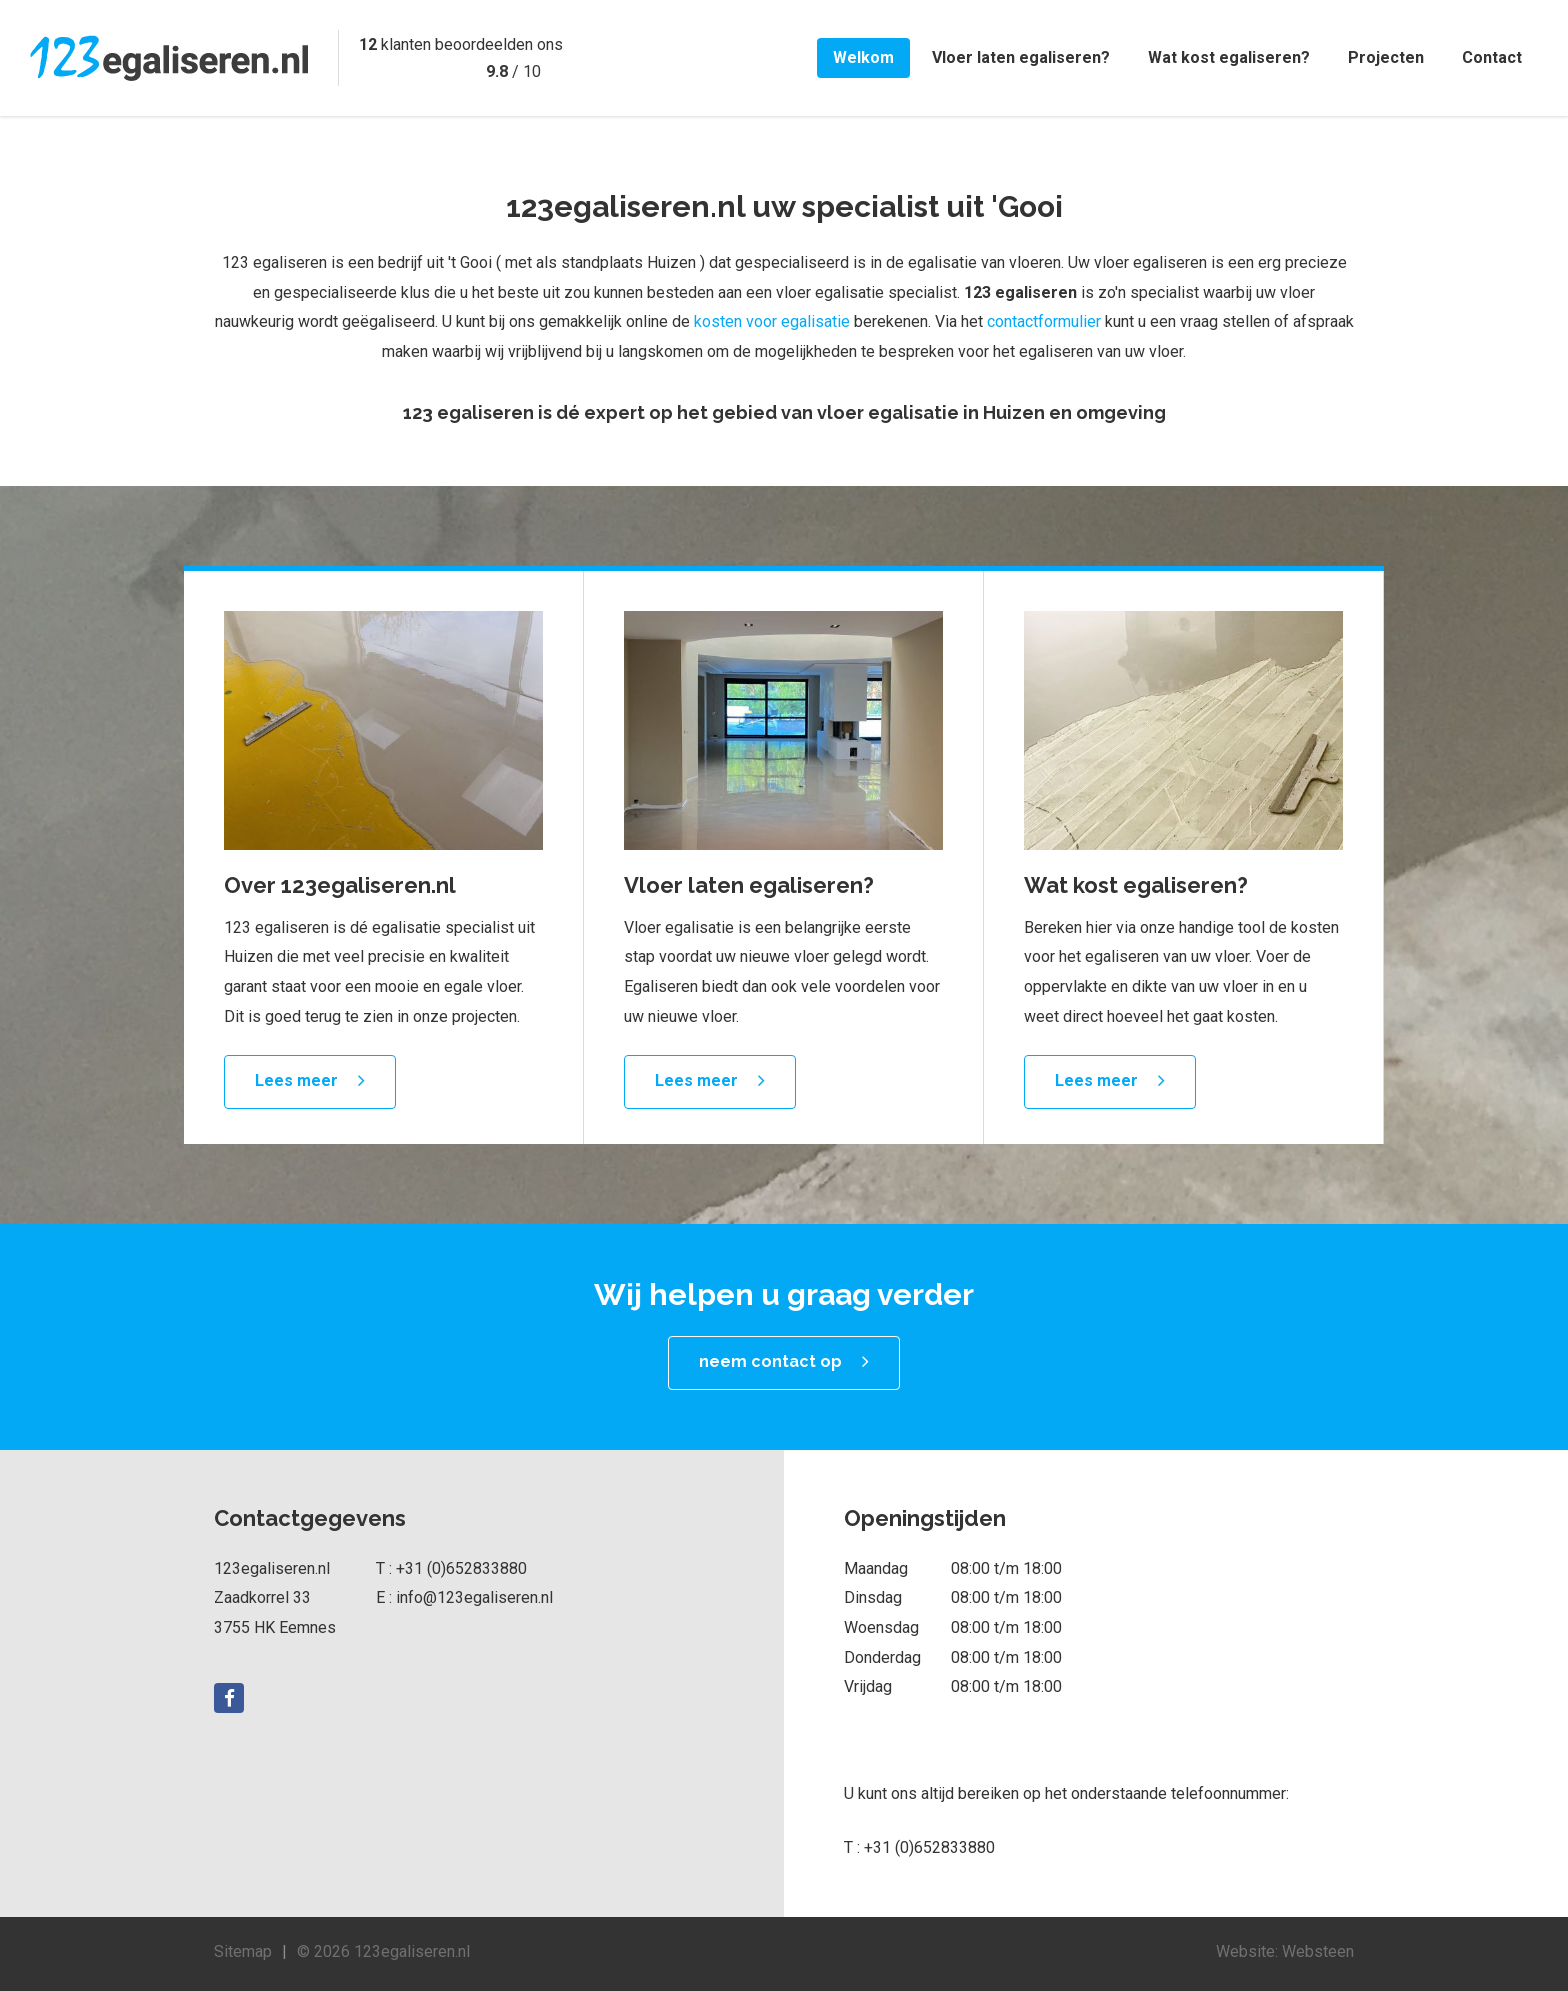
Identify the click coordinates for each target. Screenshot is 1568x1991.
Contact (1492, 57)
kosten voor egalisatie (772, 321)
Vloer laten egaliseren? (1021, 57)
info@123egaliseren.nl (474, 1597)
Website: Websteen (1285, 1951)
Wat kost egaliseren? (1229, 57)
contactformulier (1044, 321)
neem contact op (770, 1361)
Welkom (863, 57)
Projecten (1386, 57)
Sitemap (243, 1951)
